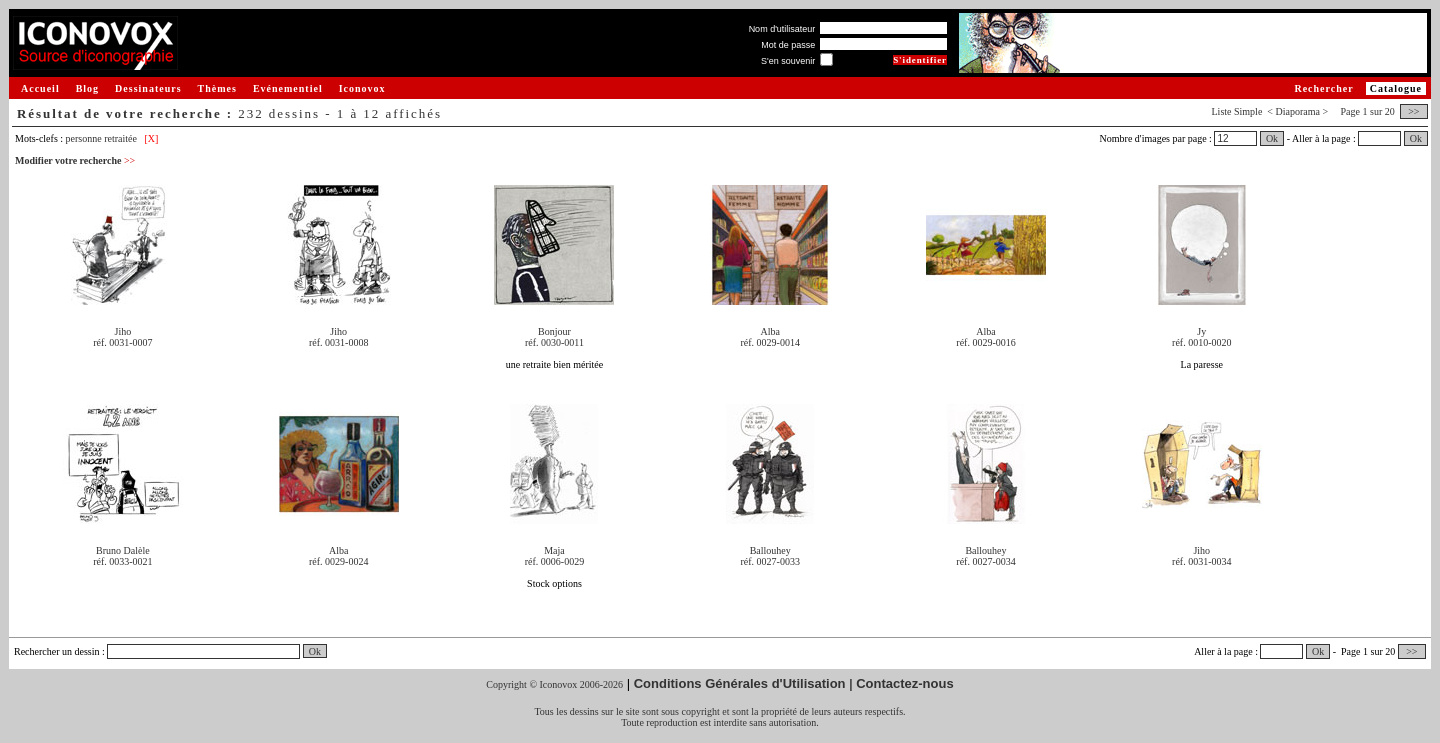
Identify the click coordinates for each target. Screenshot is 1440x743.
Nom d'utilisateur (782, 29)
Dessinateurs (148, 88)
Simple (1248, 111)
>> (1414, 111)
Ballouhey (770, 550)
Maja (554, 550)
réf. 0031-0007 (122, 342)
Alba (770, 331)
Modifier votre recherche (75, 160)
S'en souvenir (788, 61)
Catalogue (1396, 88)
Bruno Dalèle (123, 550)
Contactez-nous (905, 683)
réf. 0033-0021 (122, 561)
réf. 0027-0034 (985, 561)
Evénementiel (288, 88)
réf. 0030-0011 (554, 342)
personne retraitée (101, 138)
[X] (151, 138)
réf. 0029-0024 (338, 561)
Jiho (123, 331)
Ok (1272, 138)
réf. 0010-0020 (1201, 342)
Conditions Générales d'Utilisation (740, 683)
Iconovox (362, 88)
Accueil (40, 88)
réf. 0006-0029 (554, 561)
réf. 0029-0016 (985, 342)
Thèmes (217, 88)
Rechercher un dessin (57, 651)
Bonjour (554, 331)
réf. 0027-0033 (770, 561)
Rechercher (1323, 88)
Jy (1201, 331)
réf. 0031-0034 (1201, 561)
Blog (87, 88)
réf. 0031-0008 (338, 342)
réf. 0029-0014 (770, 342)
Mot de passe (788, 45)
